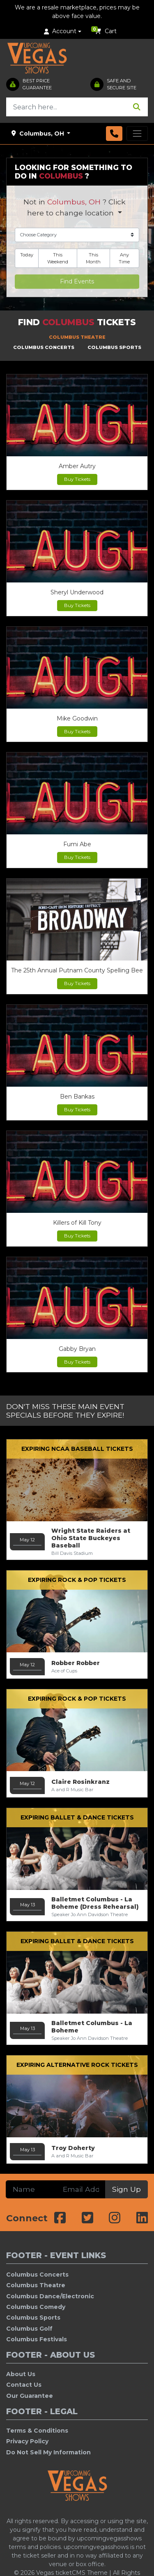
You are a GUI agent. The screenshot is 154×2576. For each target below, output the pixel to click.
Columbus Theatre (35, 2285)
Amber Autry (77, 466)
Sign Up (126, 2189)
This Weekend (57, 258)
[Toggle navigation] (137, 133)
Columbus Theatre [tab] (77, 337)
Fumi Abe (77, 844)
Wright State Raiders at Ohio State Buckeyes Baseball (90, 1541)
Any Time (124, 258)
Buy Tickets (77, 479)
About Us (20, 2374)
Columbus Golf (29, 2328)
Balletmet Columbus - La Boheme (91, 2030)
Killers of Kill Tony (77, 1222)
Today (26, 254)
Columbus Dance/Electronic (50, 2296)
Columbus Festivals (36, 2339)
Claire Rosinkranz (80, 1785)
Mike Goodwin (77, 718)
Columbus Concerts (37, 2274)
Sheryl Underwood (77, 592)
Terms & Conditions (37, 2430)
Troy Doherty (73, 2151)
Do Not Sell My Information (48, 2452)
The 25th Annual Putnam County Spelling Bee (77, 970)
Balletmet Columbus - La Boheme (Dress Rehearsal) (95, 1906)
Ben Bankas (77, 1096)
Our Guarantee (29, 2395)
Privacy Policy (27, 2441)
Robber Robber (75, 1666)
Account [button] (60, 31)
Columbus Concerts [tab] (43, 347)
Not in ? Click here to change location (74, 207)
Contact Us (23, 2384)
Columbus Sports (33, 2317)
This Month (93, 258)
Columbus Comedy (35, 2307)
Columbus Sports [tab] (114, 347)
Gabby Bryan (77, 1349)
